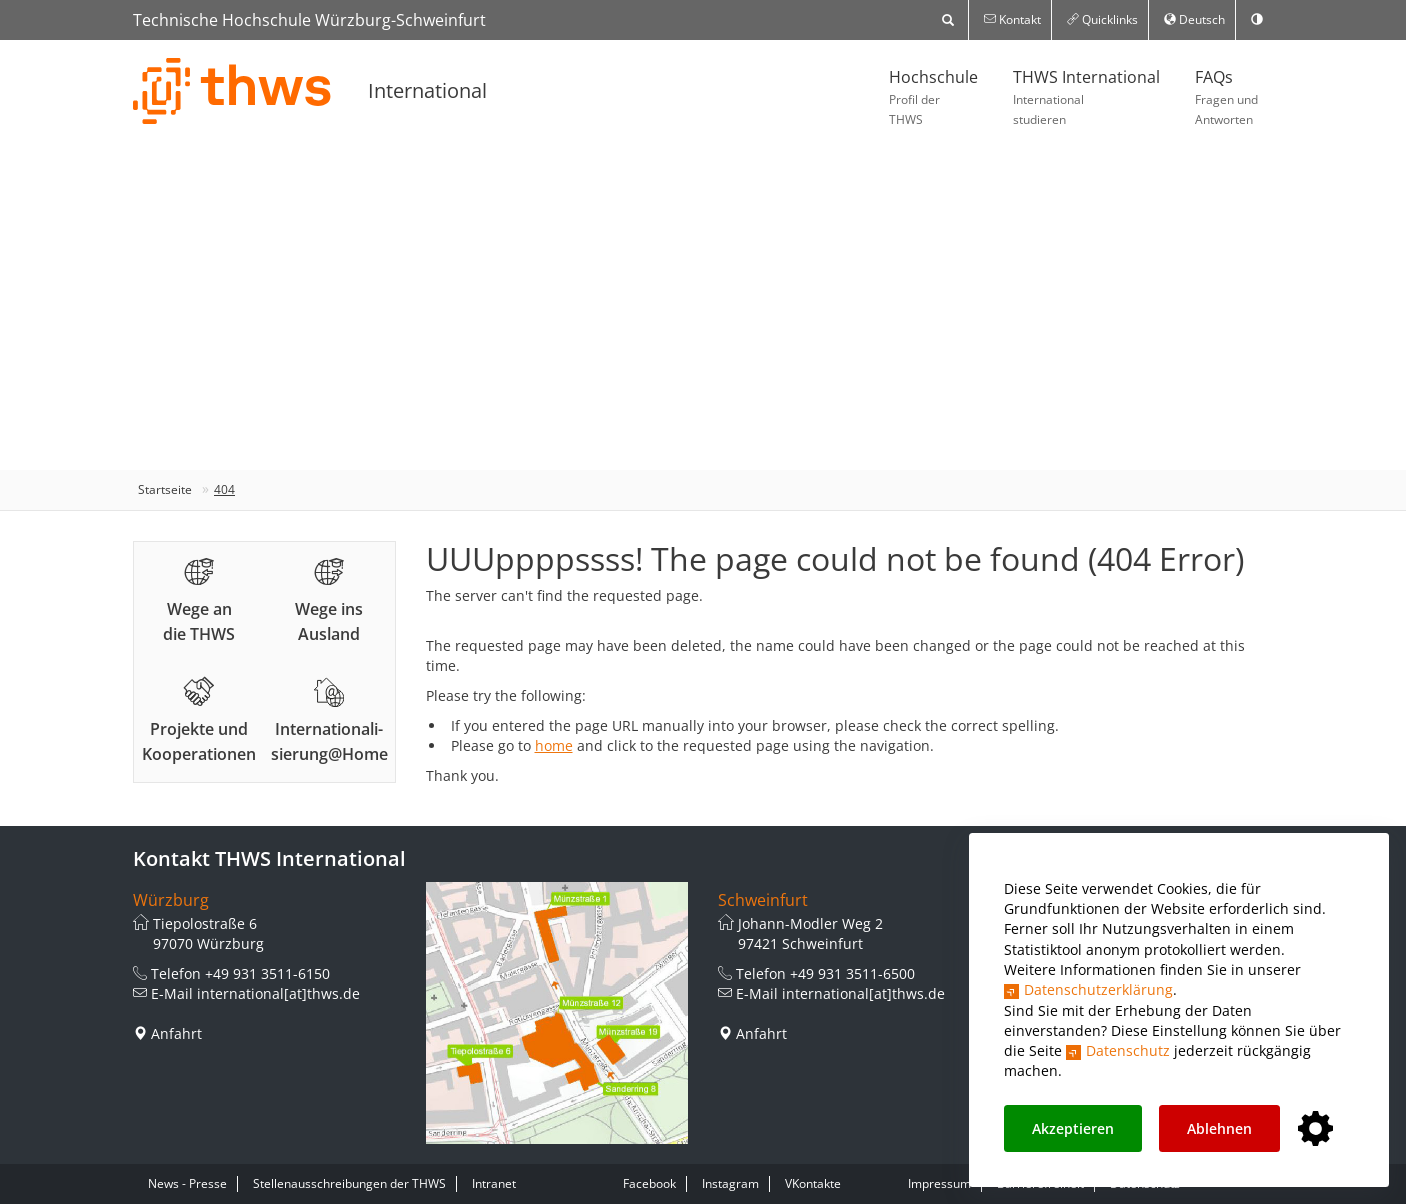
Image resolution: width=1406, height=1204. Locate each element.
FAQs (1226, 98)
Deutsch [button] (1194, 19)
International (427, 90)
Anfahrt (176, 1033)
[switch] (1257, 20)
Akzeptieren (1073, 1128)
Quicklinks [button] (1102, 19)
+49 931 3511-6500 (852, 973)
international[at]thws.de (278, 993)
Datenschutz (1128, 1050)
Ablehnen (1219, 1128)
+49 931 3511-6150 (267, 973)
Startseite (165, 489)
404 (224, 489)
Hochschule (933, 98)
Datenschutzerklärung (1098, 989)
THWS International (1086, 98)
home (554, 745)
